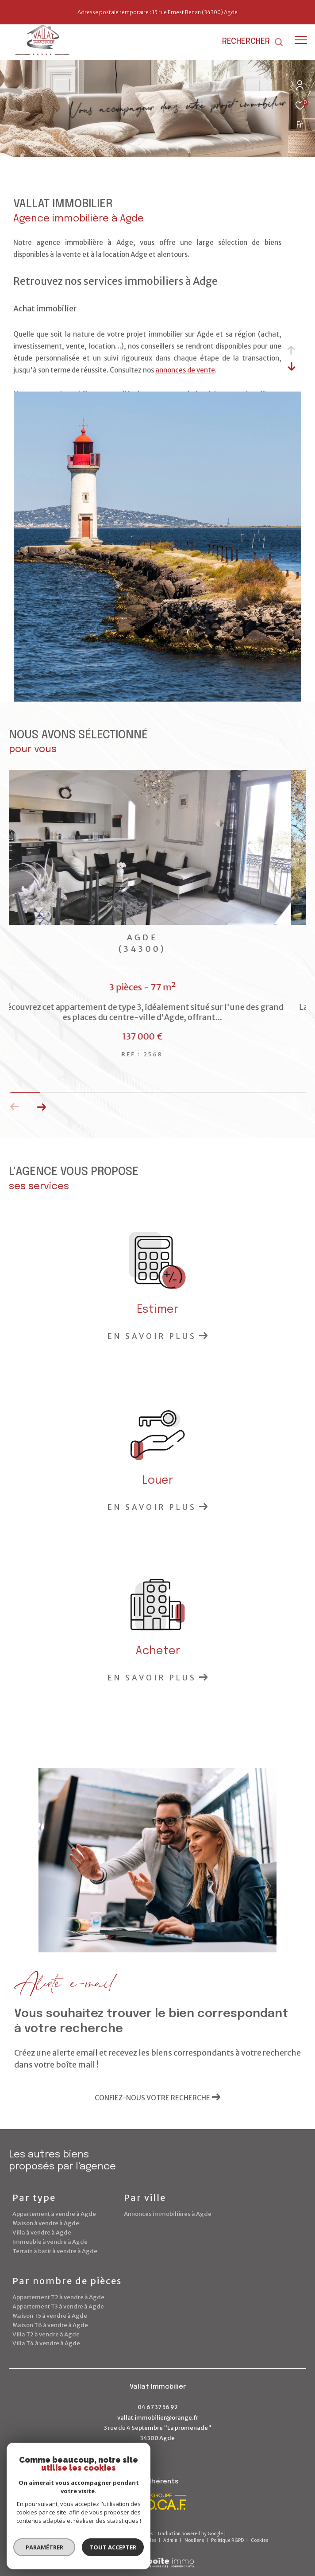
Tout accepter (112, 2547)
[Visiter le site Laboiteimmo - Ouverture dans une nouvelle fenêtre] (157, 2557)
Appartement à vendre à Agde (54, 2214)
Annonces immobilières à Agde (167, 2214)
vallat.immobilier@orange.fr (157, 2417)
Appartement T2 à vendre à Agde (58, 2297)
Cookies (259, 2540)
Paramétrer (44, 2547)
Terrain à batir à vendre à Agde (54, 2251)
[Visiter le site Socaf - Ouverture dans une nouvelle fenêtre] (154, 2501)
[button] (41, 1107)
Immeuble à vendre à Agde (50, 2242)
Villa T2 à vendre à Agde (46, 2334)
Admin (170, 2540)
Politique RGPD (227, 2540)
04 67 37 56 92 (158, 2407)
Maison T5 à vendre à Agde (49, 2316)
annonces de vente (185, 370)
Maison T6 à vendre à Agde (50, 2325)
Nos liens (194, 2540)
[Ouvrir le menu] (301, 39)
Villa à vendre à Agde (41, 2232)
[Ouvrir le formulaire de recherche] (253, 42)
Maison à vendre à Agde (45, 2223)
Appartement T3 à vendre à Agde (58, 2306)
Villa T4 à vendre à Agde (46, 2343)
